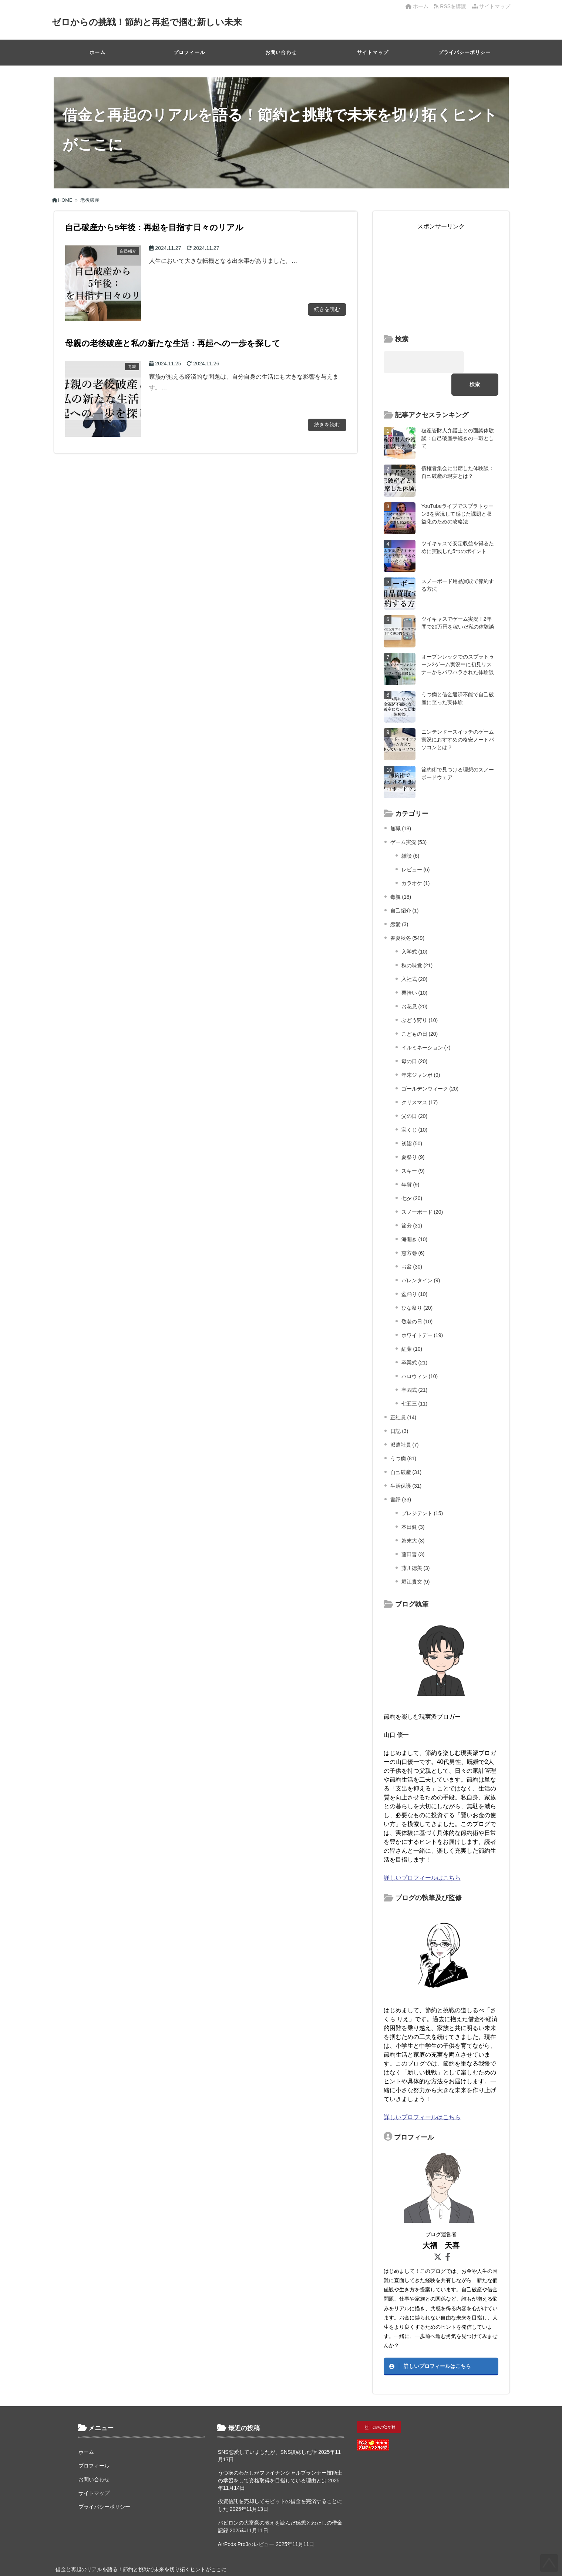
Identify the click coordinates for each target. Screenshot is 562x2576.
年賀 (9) (410, 1162)
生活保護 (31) (406, 1463)
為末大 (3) (413, 1518)
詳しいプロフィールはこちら (422, 1855)
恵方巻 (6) (413, 1230)
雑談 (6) (410, 833)
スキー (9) (413, 1148)
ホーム (416, 6)
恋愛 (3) (399, 902)
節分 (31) (412, 1203)
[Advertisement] (441, 277)
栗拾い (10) (414, 970)
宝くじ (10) (414, 1107)
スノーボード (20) (422, 1189)
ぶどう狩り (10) (419, 998)
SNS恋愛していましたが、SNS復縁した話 (267, 2429)
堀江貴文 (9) (415, 1559)
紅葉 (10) (412, 1326)
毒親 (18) (400, 874)
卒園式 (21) (414, 1367)
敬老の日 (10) (417, 1299)
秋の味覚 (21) (417, 943)
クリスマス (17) (419, 1080)
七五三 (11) (414, 1381)
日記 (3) (399, 1408)
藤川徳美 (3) (415, 1545)
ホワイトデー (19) (422, 1313)
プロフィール (189, 52)
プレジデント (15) (422, 1491)
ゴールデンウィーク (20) (430, 1066)
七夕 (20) (412, 1176)
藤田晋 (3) (413, 1532)
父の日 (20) (414, 1093)
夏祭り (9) (413, 1135)
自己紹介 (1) (404, 888)
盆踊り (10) (414, 1271)
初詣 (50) (412, 1121)
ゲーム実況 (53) (408, 820)
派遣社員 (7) (404, 1422)
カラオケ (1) (415, 861)
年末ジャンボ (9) (420, 1052)
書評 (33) (400, 1477)
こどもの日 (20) (419, 1011)
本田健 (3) (413, 1504)
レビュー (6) (415, 847)
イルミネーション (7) (426, 1025)
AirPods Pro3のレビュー (246, 2522)
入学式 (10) (414, 929)
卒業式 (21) (414, 1340)
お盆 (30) (412, 1244)
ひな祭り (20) (417, 1285)
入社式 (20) (414, 956)
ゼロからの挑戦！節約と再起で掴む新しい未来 (155, 21)
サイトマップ (491, 6)
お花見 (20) (414, 984)
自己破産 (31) (406, 1450)
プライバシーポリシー (464, 52)
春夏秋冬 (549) (407, 915)
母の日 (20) (414, 1039)
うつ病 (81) (403, 1436)
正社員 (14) (403, 1395)
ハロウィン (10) (419, 1354)
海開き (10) (414, 1217)
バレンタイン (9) (420, 1258)
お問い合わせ (281, 52)
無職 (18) (400, 806)
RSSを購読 (451, 6)
